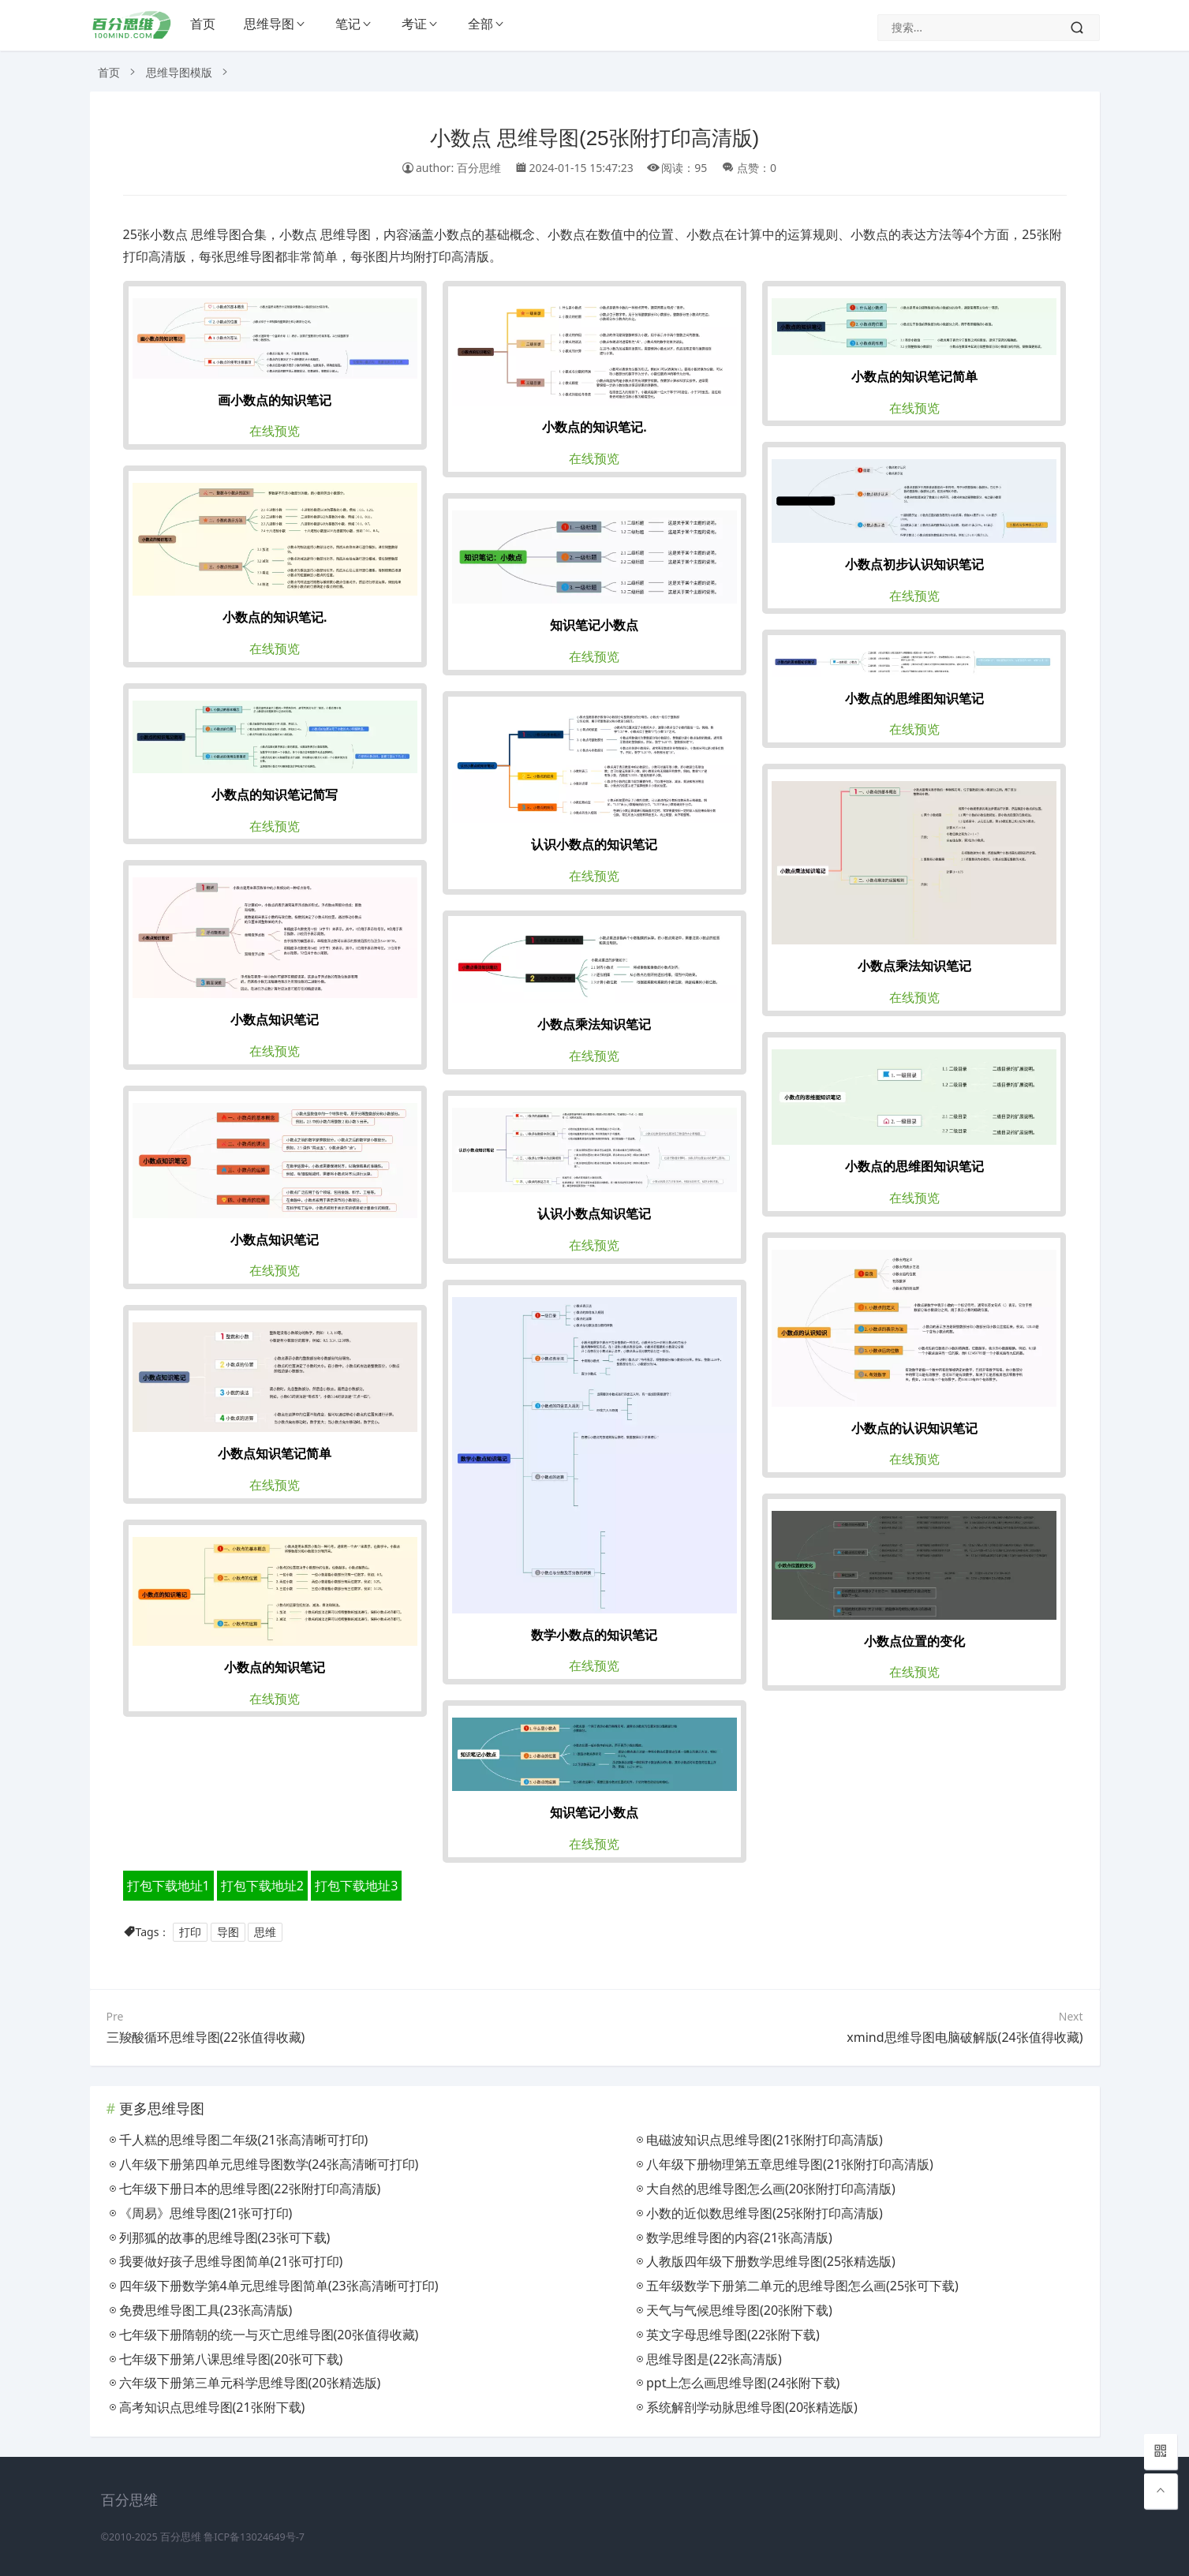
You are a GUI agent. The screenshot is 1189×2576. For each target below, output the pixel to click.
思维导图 (269, 23)
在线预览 (274, 430)
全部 (480, 23)
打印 (190, 1931)
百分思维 (180, 2537)
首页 (202, 23)
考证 (414, 23)
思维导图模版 (179, 72)
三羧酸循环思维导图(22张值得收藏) (206, 2037)
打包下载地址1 (168, 1885)
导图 (228, 1931)
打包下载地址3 (356, 1885)
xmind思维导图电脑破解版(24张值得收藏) (964, 2037)
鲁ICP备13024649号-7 (254, 2537)
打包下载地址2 (262, 1885)
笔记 (348, 23)
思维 (265, 1931)
